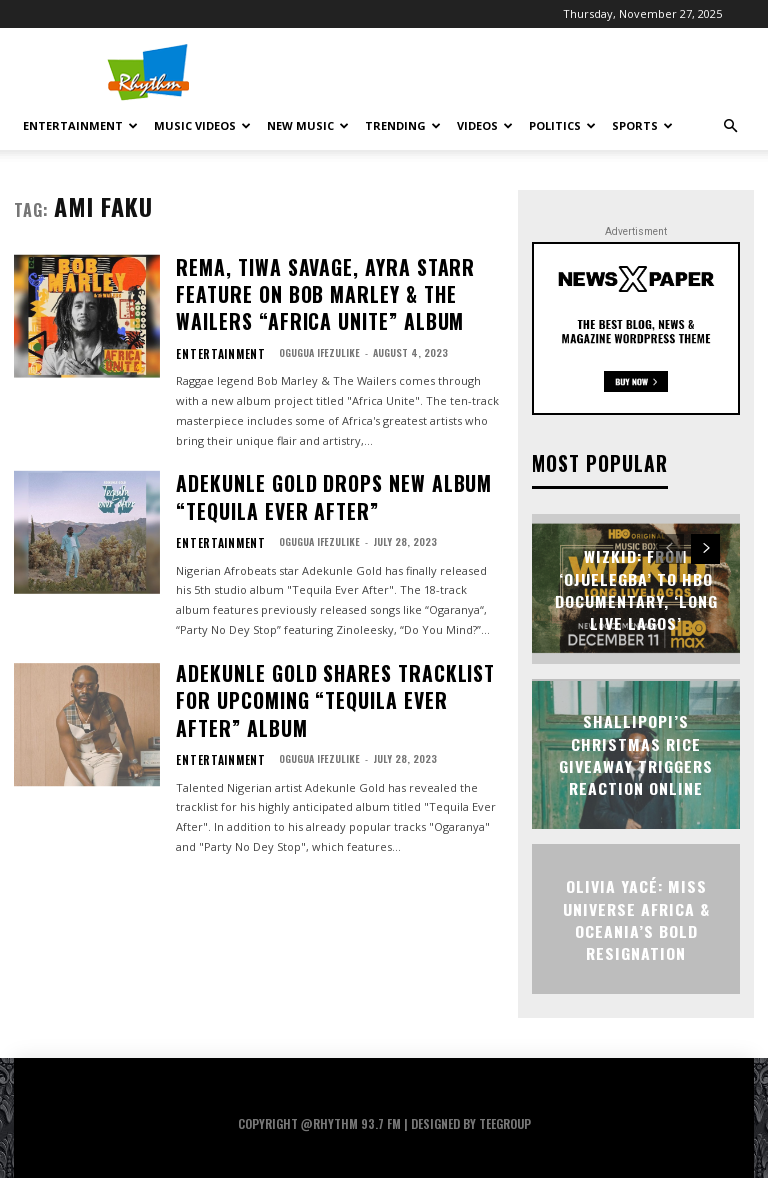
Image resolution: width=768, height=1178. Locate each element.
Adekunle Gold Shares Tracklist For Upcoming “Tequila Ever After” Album (335, 619)
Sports (642, 125)
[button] (730, 126)
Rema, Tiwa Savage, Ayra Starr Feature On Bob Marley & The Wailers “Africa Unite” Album (333, 273)
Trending (403, 125)
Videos (485, 125)
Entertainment (80, 125)
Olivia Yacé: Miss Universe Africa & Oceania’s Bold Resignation (636, 917)
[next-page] (705, 547)
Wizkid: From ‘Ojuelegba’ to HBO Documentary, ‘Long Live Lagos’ (636, 587)
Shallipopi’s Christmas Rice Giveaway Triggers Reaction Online (636, 752)
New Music (308, 125)
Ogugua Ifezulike (302, 309)
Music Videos (202, 125)
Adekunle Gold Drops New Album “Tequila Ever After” (333, 446)
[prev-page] (669, 547)
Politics (562, 125)
